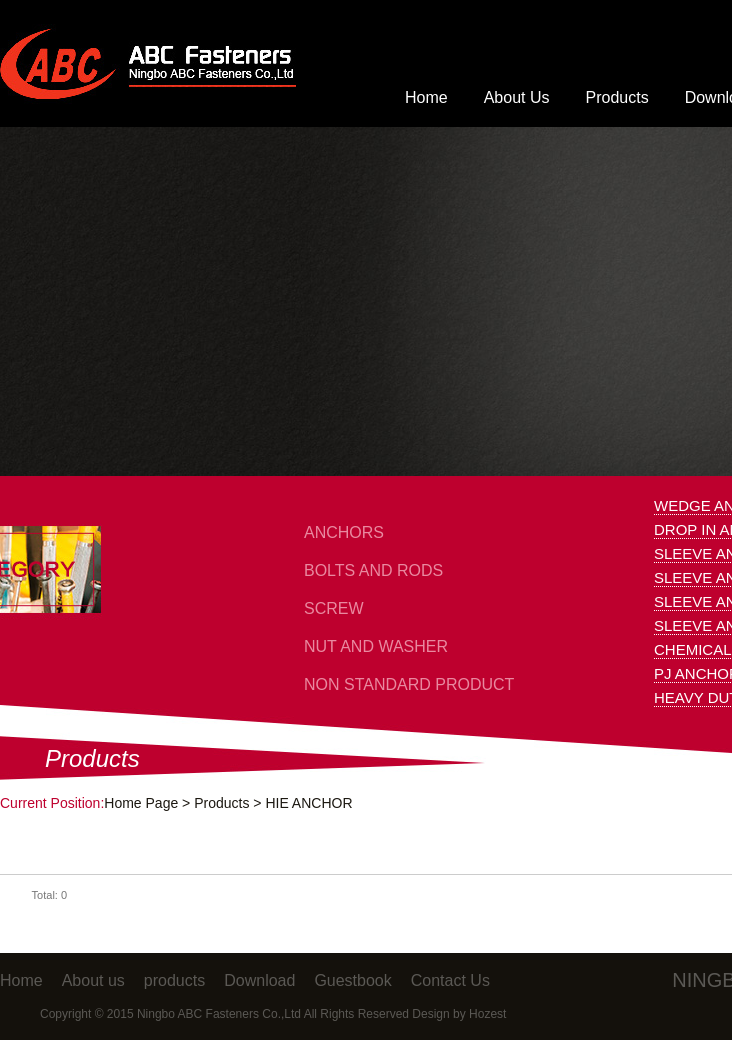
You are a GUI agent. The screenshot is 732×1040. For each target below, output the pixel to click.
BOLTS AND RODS (373, 570)
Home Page (141, 803)
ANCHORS (344, 532)
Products (617, 97)
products (174, 980)
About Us (517, 97)
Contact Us (450, 980)
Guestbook (352, 980)
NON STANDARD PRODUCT (409, 684)
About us (93, 980)
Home (426, 97)
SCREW (334, 608)
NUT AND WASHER (376, 646)
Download (259, 980)
